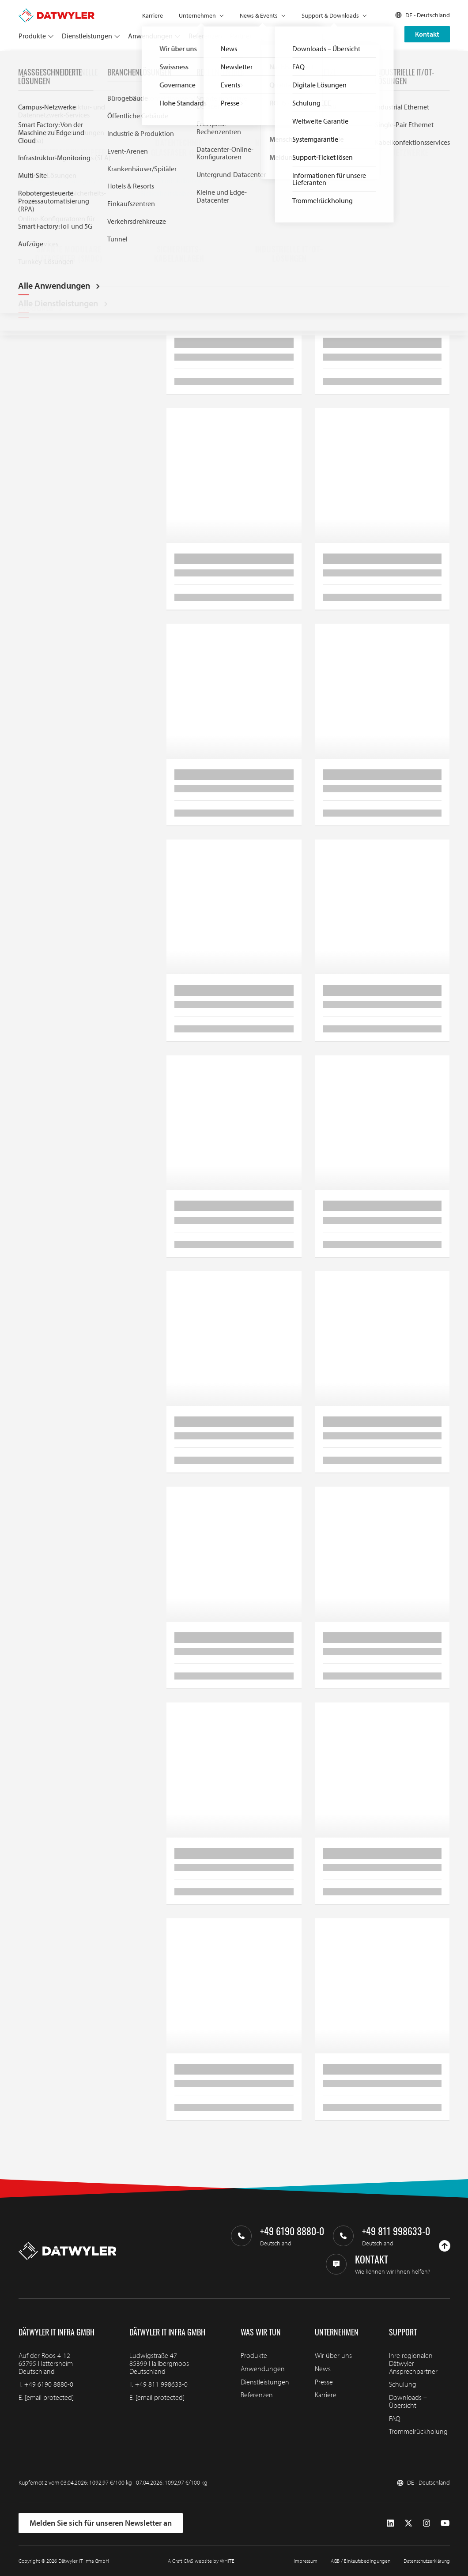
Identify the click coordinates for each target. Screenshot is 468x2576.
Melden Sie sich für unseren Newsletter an (101, 2523)
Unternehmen (197, 15)
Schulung (402, 2384)
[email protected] (49, 2397)
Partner (241, 35)
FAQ (394, 2418)
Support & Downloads (330, 15)
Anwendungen (150, 35)
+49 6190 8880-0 (48, 2384)
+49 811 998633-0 (161, 2384)
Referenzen (205, 35)
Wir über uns (333, 2355)
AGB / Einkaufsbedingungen (360, 2560)
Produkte (32, 35)
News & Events (259, 15)
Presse (324, 2381)
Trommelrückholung (418, 2431)
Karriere (152, 15)
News (323, 2368)
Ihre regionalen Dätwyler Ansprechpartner (413, 2363)
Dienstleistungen (87, 35)
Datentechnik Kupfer (93, 61)
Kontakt (427, 34)
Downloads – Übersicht (408, 2401)
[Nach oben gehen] (444, 2246)
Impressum (305, 2560)
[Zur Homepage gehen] (56, 12)
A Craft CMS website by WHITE (201, 2560)
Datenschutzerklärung (427, 2560)
